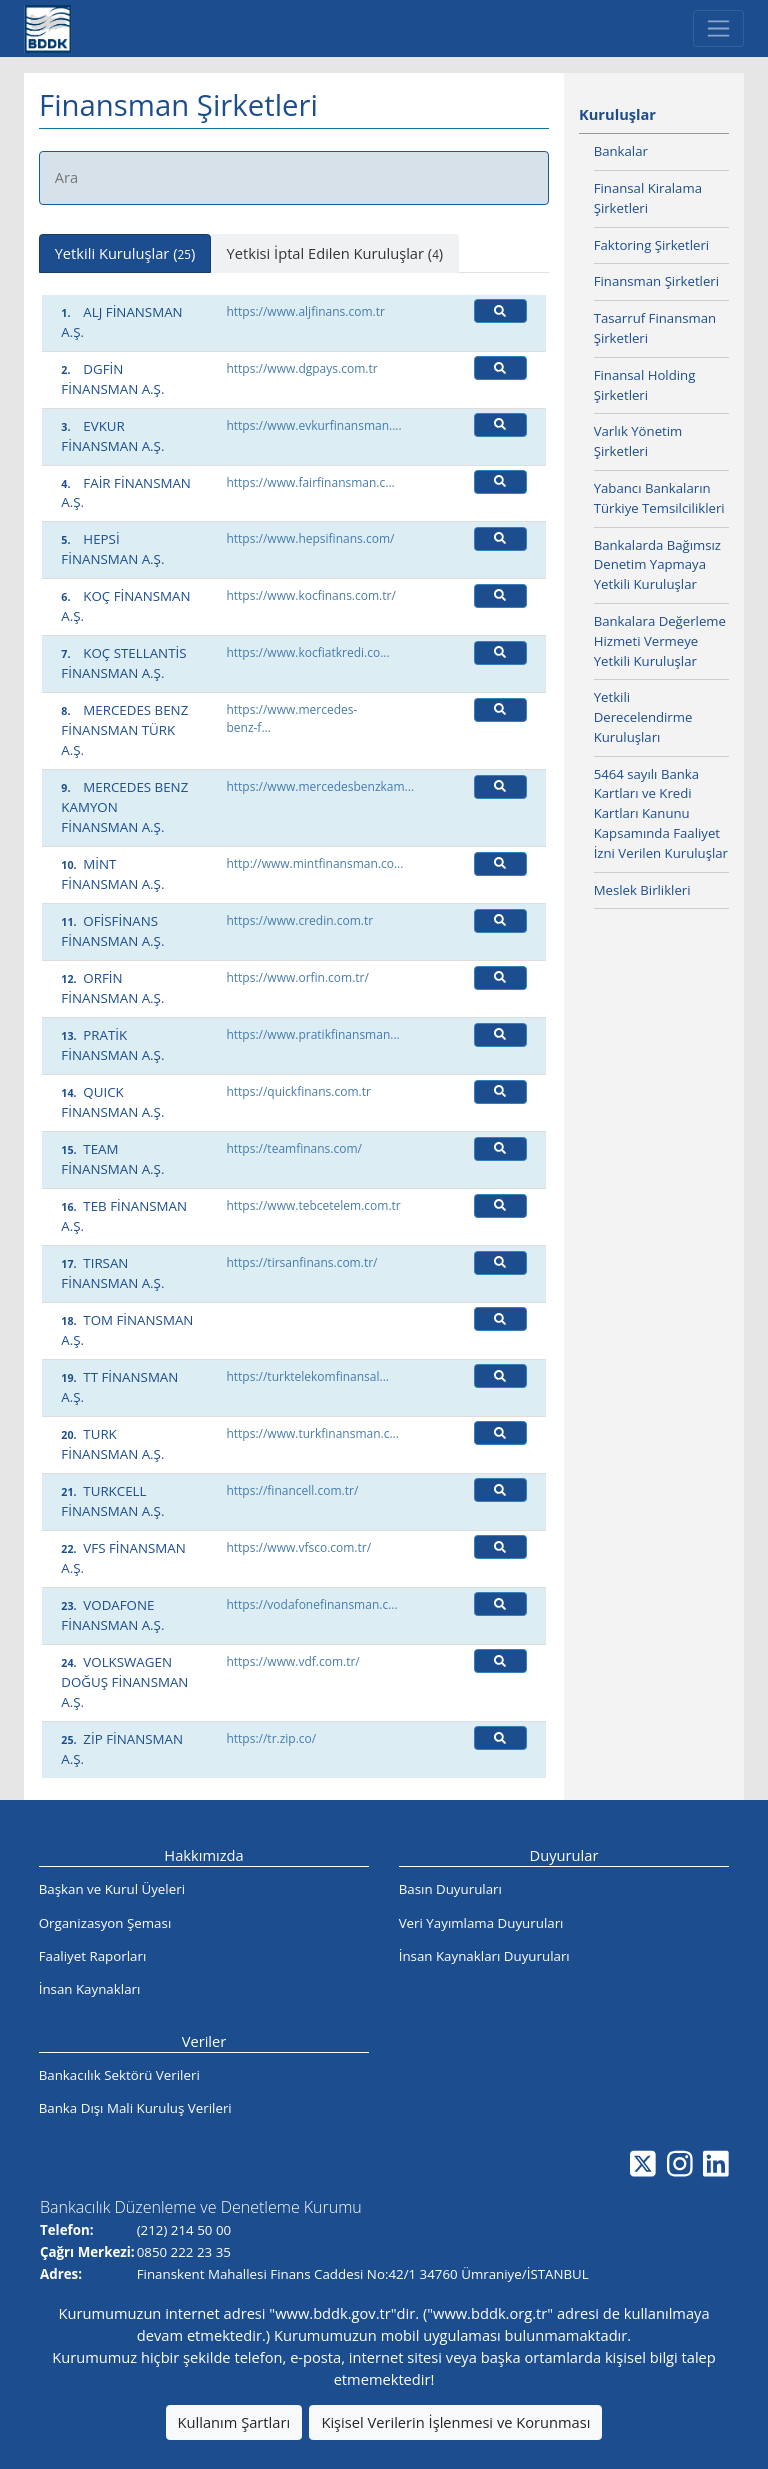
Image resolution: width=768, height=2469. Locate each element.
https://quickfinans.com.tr (298, 1091)
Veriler (204, 2041)
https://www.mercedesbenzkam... (320, 786)
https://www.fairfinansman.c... (310, 482)
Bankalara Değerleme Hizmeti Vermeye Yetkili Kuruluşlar (660, 641)
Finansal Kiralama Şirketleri (648, 198)
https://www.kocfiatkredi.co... (307, 652)
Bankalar (621, 151)
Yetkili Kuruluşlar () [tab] (125, 253)
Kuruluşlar (617, 114)
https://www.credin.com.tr (299, 920)
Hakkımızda (203, 1855)
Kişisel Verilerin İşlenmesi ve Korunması (455, 2422)
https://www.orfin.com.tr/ (297, 977)
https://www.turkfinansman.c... (312, 1433)
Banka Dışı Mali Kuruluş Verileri (135, 2108)
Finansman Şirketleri (656, 281)
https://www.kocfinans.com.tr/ (310, 595)
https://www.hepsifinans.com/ (310, 538)
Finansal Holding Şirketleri (645, 385)
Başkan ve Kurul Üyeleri (112, 1889)
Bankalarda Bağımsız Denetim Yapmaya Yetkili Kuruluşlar (657, 565)
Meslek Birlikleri (642, 890)
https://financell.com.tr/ (292, 1490)
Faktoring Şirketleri (652, 245)
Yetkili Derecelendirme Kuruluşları (643, 717)
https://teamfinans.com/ (294, 1148)
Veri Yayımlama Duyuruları (481, 1923)
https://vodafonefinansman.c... (311, 1604)
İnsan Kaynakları (90, 1989)
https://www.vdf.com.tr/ (292, 1661)
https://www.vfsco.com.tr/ (298, 1547)
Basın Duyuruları (450, 1889)
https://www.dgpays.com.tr (301, 368)
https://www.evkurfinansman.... (313, 425)
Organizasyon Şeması (105, 1923)
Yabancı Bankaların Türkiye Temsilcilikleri (659, 498)
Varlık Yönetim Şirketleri (638, 441)
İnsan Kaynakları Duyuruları (484, 1956)
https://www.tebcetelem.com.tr (314, 1205)
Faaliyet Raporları (93, 1956)
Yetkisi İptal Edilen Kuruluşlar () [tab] (335, 253)
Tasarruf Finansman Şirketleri (655, 328)
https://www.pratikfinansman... (312, 1034)
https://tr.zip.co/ (271, 1738)
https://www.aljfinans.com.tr (305, 311)
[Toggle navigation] (719, 28)
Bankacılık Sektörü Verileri (119, 2075)
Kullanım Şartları (234, 2422)
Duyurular (564, 1855)
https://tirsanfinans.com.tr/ (301, 1262)
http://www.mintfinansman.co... (314, 863)
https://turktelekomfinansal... (307, 1376)
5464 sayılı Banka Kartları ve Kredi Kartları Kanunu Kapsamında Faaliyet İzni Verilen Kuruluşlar (661, 813)
